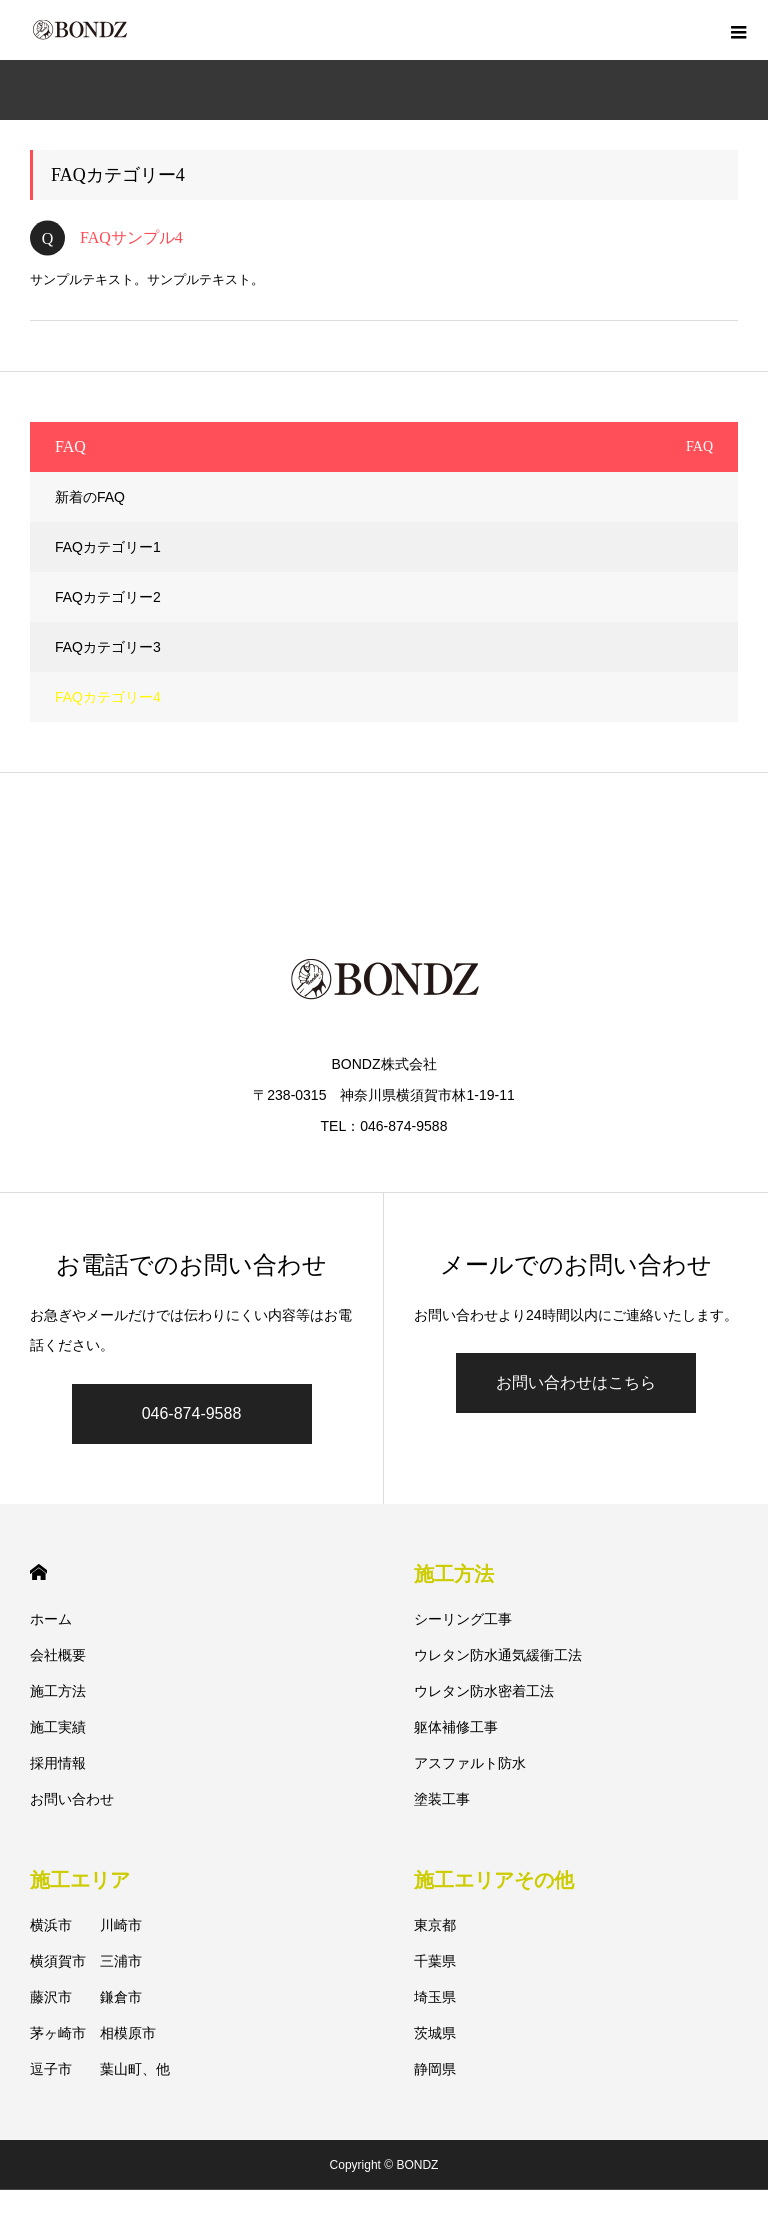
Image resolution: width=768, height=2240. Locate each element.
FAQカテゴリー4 (108, 697)
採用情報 (58, 1763)
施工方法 (58, 1691)
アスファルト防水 (470, 1763)
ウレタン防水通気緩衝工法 (498, 1655)
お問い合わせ (72, 1799)
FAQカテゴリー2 (108, 597)
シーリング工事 (463, 1619)
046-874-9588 (192, 1413)
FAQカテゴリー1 (108, 547)
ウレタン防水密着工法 (484, 1691)
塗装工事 (442, 1799)
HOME (38, 1572)
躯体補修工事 (456, 1727)
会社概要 (58, 1655)
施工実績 (58, 1727)
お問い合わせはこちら (576, 1382)
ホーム (51, 1619)
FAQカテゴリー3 (108, 647)
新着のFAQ (90, 497)
